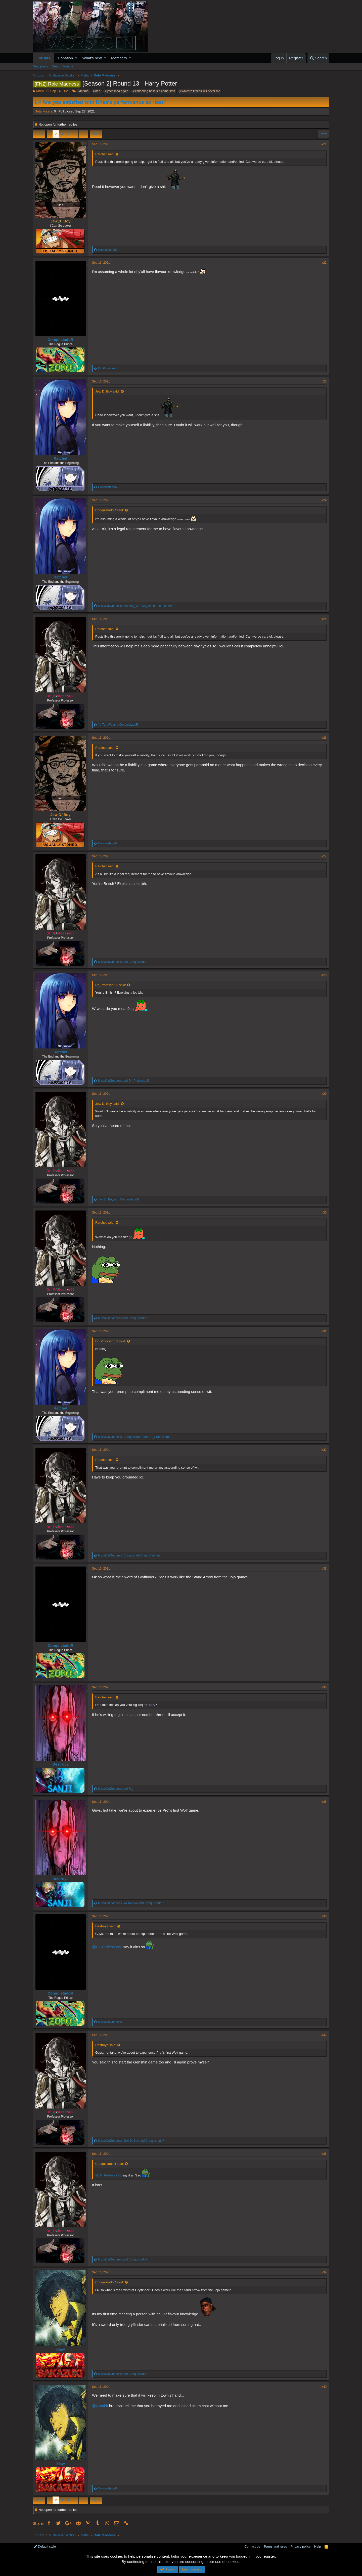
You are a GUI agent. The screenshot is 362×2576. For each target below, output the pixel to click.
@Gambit (100, 2406)
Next (95, 134)
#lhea (96, 91)
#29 (324, 1094)
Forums (43, 58)
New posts (40, 66)
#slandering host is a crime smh (154, 91)
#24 (324, 500)
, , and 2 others (135, 606)
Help (317, 2546)
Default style (45, 2546)
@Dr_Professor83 (107, 1947)
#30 (324, 1212)
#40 (324, 2387)
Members (119, 58)
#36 (324, 1916)
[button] (76, 58)
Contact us (252, 2546)
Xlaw (60, 2349)
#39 (324, 2272)
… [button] (74, 134)
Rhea (40, 91)
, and (134, 1437)
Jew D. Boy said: (107, 391)
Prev (39, 134)
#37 (324, 2035)
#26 (324, 737)
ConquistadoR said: (109, 510)
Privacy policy (300, 2546)
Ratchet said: (104, 154)
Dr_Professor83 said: (110, 985)
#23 (324, 381)
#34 (324, 1687)
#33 (324, 1568)
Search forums (62, 66)
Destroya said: (105, 1926)
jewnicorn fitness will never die (199, 91)
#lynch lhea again (116, 91)
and (118, 724)
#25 (324, 619)
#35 (324, 1802)
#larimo (83, 91)
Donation (65, 58)
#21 (324, 144)
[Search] (318, 58)
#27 (324, 856)
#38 (324, 2154)
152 (83, 134)
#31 (324, 1331)
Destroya (60, 1764)
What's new (92, 58)
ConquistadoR (60, 339)
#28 (324, 975)
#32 (324, 1450)
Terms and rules (275, 2546)
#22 (324, 262)
